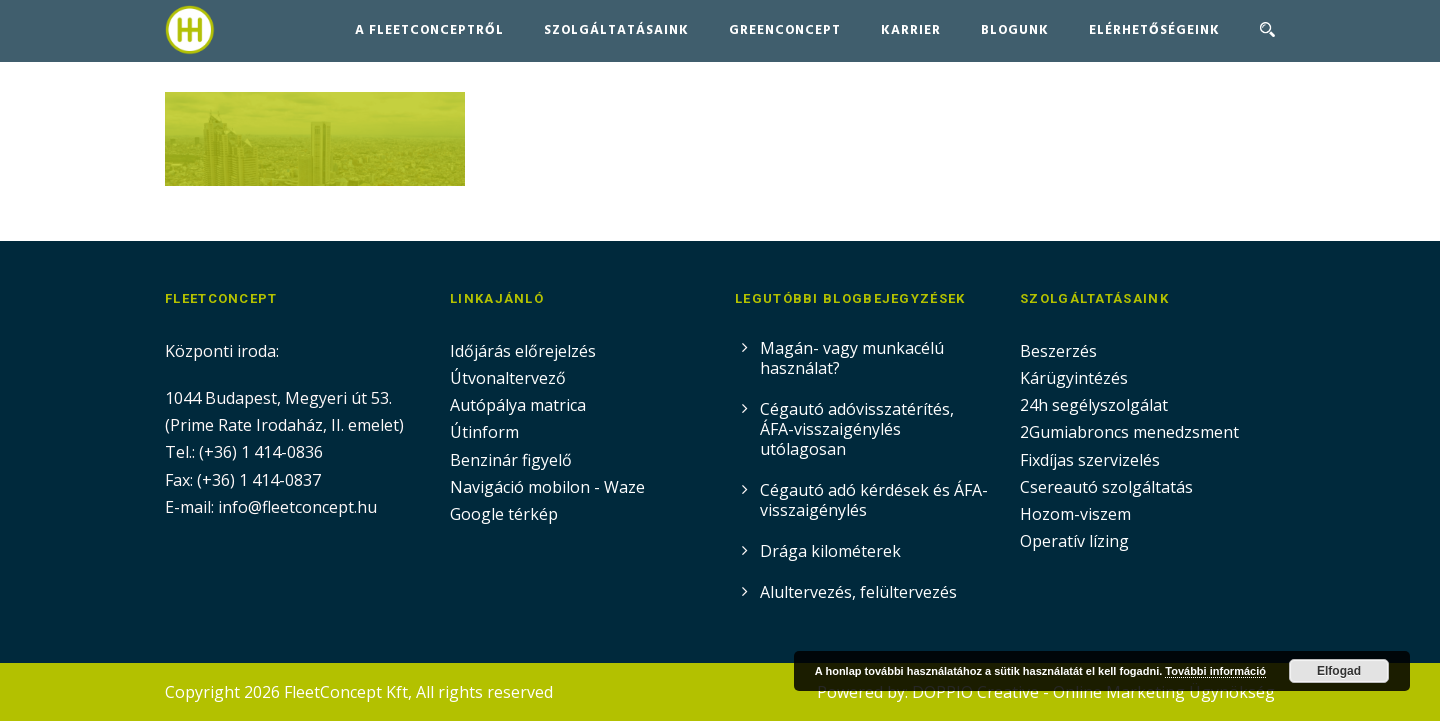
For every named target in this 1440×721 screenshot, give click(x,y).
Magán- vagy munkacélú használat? (852, 358)
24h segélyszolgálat (1094, 405)
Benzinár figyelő (511, 460)
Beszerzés (1058, 351)
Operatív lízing (1074, 541)
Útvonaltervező (508, 378)
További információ (1215, 671)
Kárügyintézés (1074, 378)
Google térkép (504, 514)
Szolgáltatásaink (616, 30)
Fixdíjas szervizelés (1090, 460)
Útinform (484, 432)
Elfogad (1339, 671)
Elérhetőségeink (1154, 30)
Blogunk (1015, 30)
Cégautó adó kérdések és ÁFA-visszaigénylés (874, 500)
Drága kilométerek (830, 551)
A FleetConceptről (429, 30)
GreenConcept (785, 30)
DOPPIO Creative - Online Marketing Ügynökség (1093, 692)
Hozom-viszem (1075, 514)
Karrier (911, 30)
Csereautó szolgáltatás (1106, 487)
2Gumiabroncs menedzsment (1129, 432)
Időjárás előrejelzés (523, 351)
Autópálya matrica (520, 405)
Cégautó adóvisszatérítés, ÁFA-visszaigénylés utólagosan (857, 429)
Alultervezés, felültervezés (858, 592)
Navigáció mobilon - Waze (547, 487)
